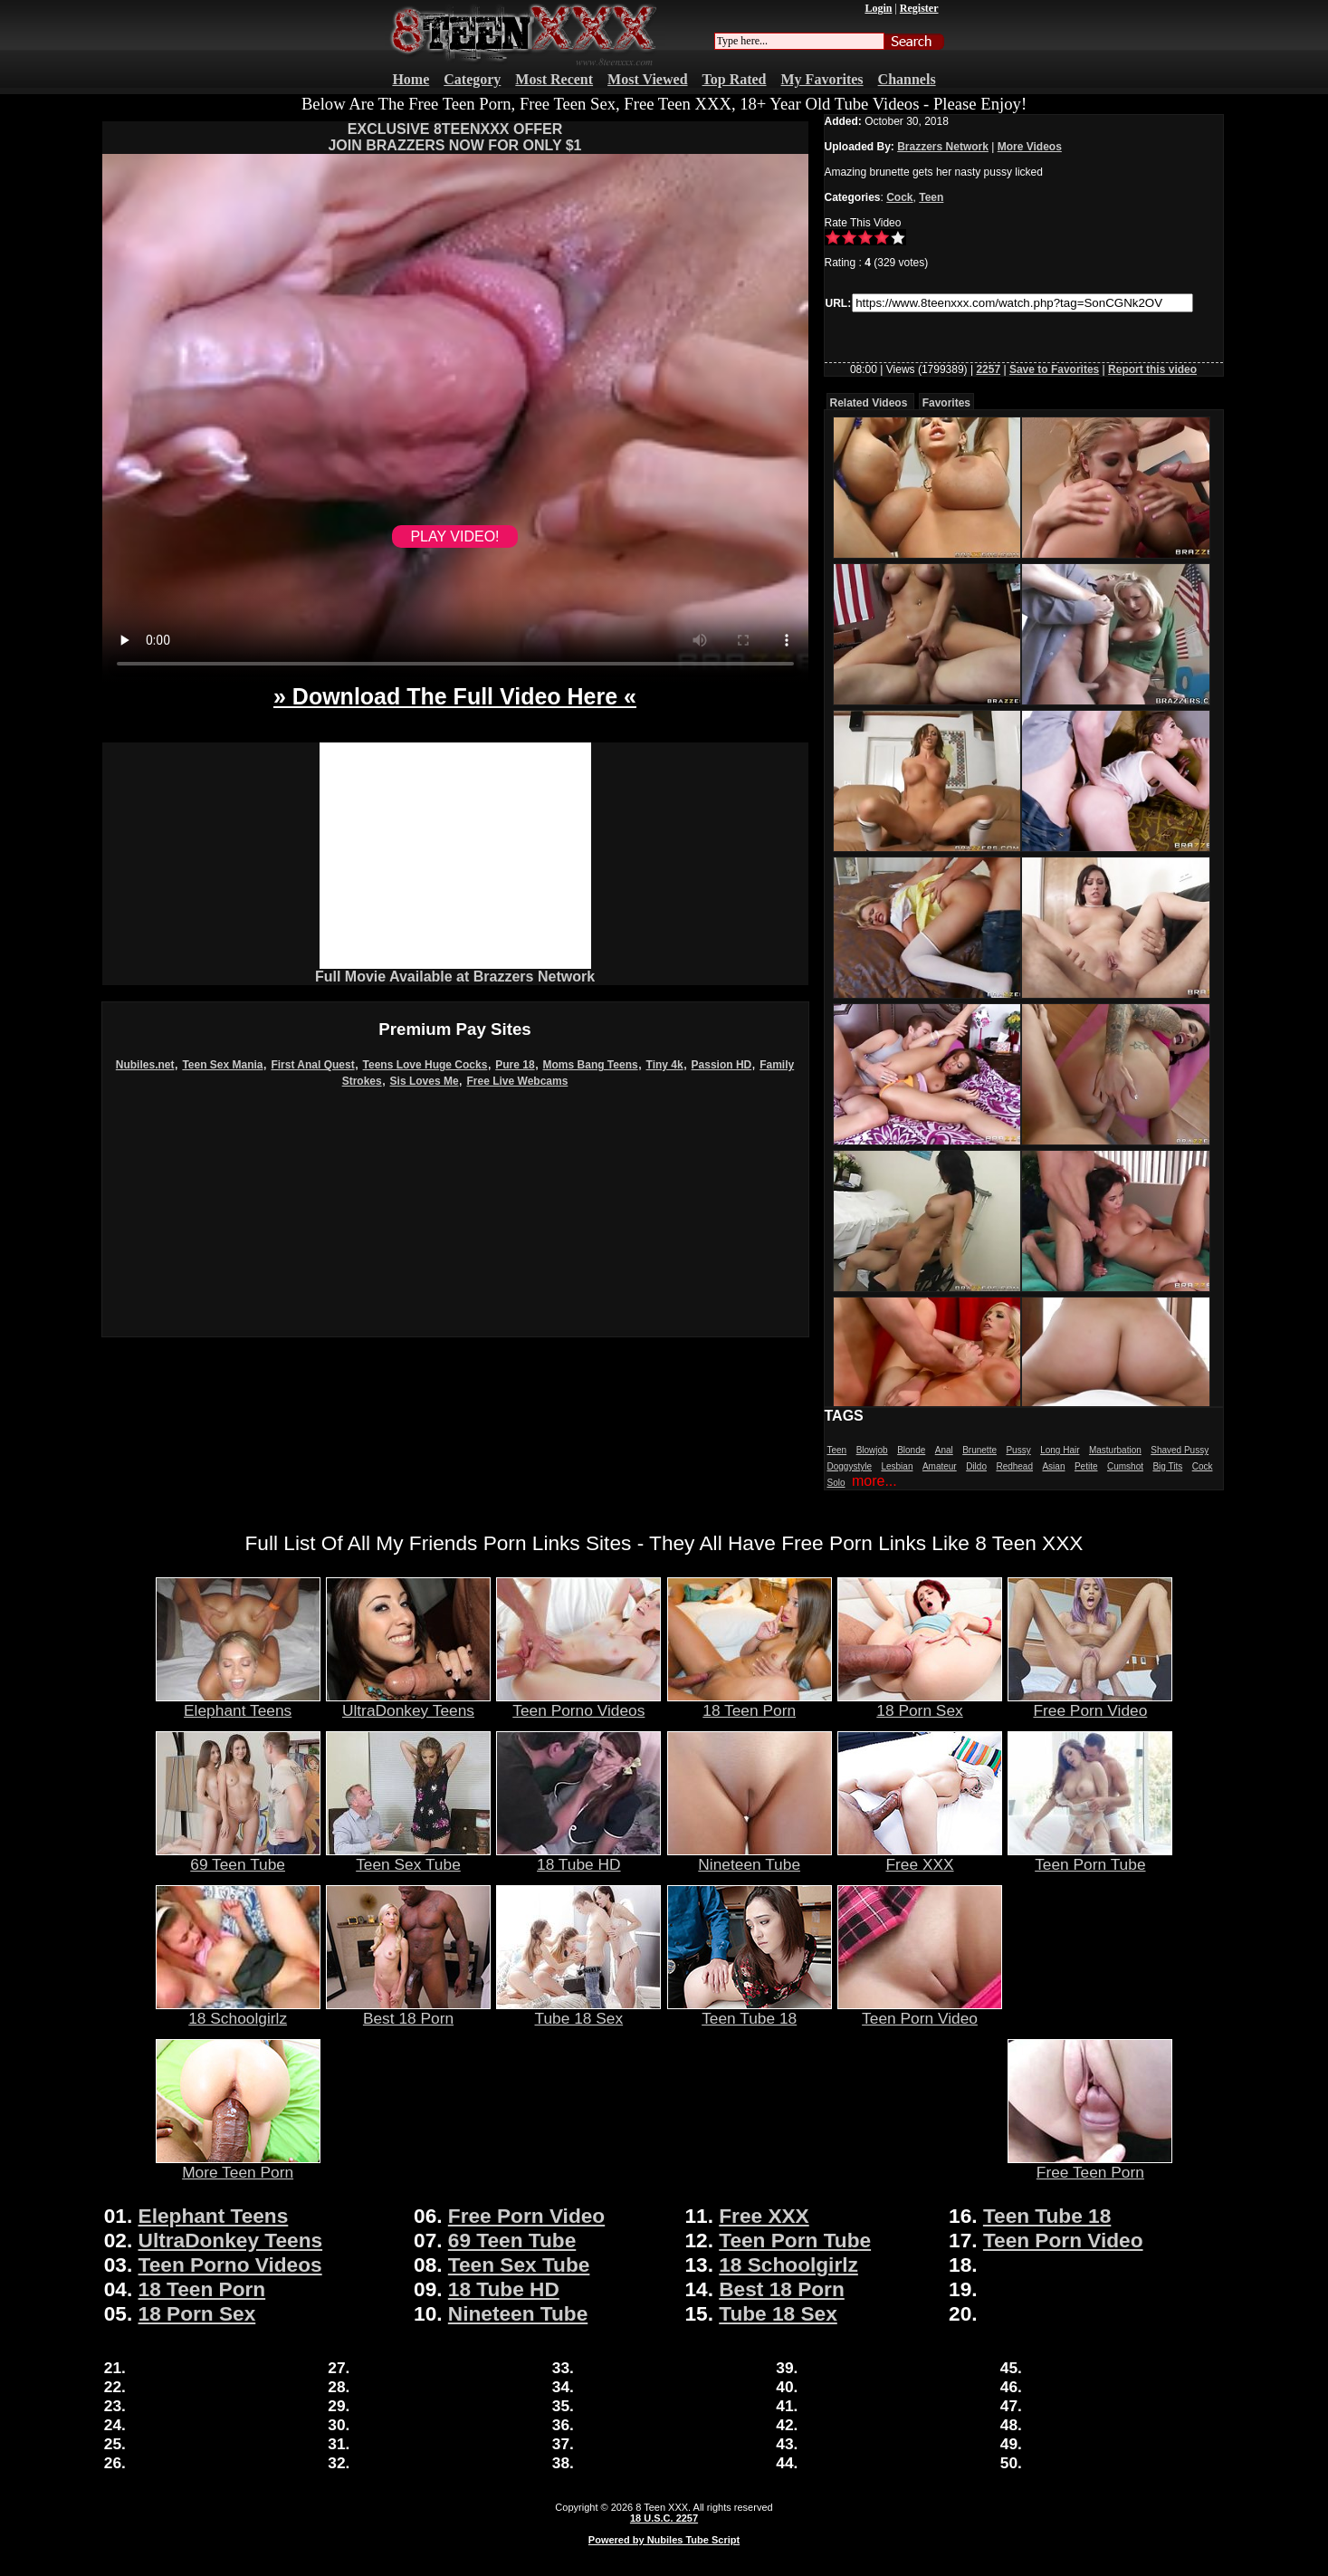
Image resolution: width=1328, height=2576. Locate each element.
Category (472, 79)
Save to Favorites (1054, 369)
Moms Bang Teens (590, 1064)
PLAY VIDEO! (454, 536)
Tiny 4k (664, 1064)
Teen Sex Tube (408, 1857)
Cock (899, 197)
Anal (944, 1450)
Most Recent (554, 79)
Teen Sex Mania (222, 1064)
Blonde (911, 1450)
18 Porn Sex (919, 1703)
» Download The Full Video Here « (454, 696)
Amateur (939, 1466)
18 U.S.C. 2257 (664, 2518)
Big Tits (1167, 1466)
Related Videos (869, 403)
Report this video (1152, 369)
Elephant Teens (238, 1703)
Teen (931, 197)
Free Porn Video (1090, 1703)
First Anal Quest (312, 1064)
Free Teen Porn (1090, 2165)
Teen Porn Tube (1090, 1857)
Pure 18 (514, 1064)
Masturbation (1115, 1450)
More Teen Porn (238, 2165)
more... (874, 1481)
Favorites (946, 403)
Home (410, 79)
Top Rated (734, 79)
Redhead (1014, 1466)
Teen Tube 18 (749, 2011)
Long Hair (1059, 1450)
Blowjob (872, 1450)
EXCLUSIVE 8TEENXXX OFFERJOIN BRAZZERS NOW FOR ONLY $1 (454, 137)
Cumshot (1125, 1466)
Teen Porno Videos (578, 1703)
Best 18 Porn (408, 2011)
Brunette (979, 1450)
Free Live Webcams (517, 1081)
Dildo (976, 1466)
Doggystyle (849, 1466)
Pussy (1018, 1450)
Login (878, 8)
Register (919, 8)
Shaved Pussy (1180, 1450)
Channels (907, 79)
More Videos (1030, 146)
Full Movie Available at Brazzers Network (455, 976)
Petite (1086, 1466)
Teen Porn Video (919, 2011)
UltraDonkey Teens (408, 1703)
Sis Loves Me (424, 1081)
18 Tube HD (578, 1857)
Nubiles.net (145, 1064)
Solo (836, 1483)
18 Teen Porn (749, 1703)
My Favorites (822, 79)
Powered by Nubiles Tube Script (664, 2539)
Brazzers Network (943, 146)
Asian (1053, 1466)
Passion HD (722, 1064)
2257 (988, 369)
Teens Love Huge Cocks (425, 1064)
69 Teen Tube (238, 1857)
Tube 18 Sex (578, 2011)
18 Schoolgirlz (238, 2011)
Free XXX (919, 1857)
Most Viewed (647, 79)
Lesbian (896, 1466)
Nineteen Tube (749, 1857)
